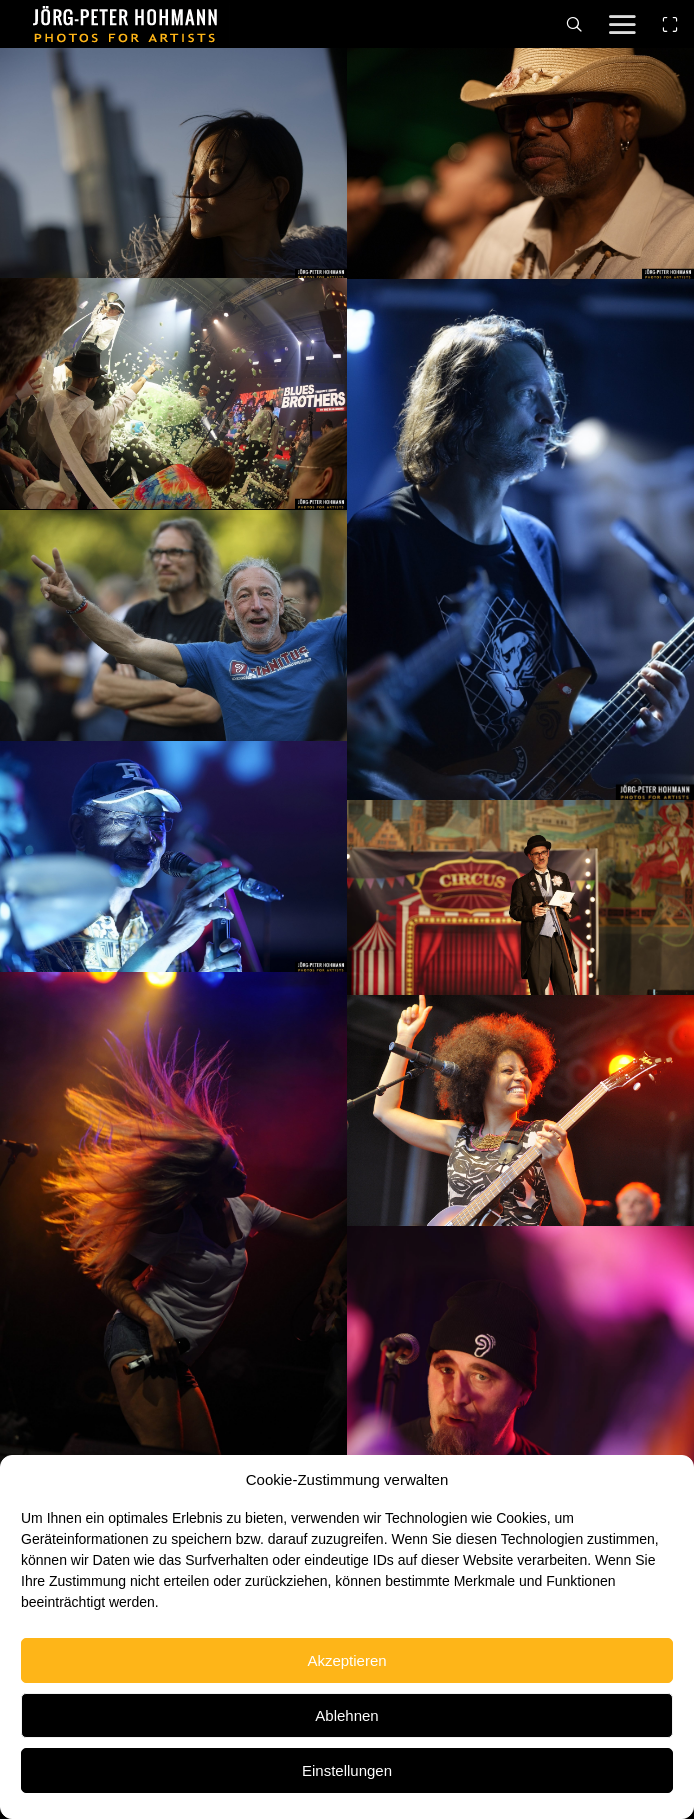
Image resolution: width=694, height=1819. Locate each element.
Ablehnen (346, 1715)
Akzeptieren (346, 1660)
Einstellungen (347, 1770)
